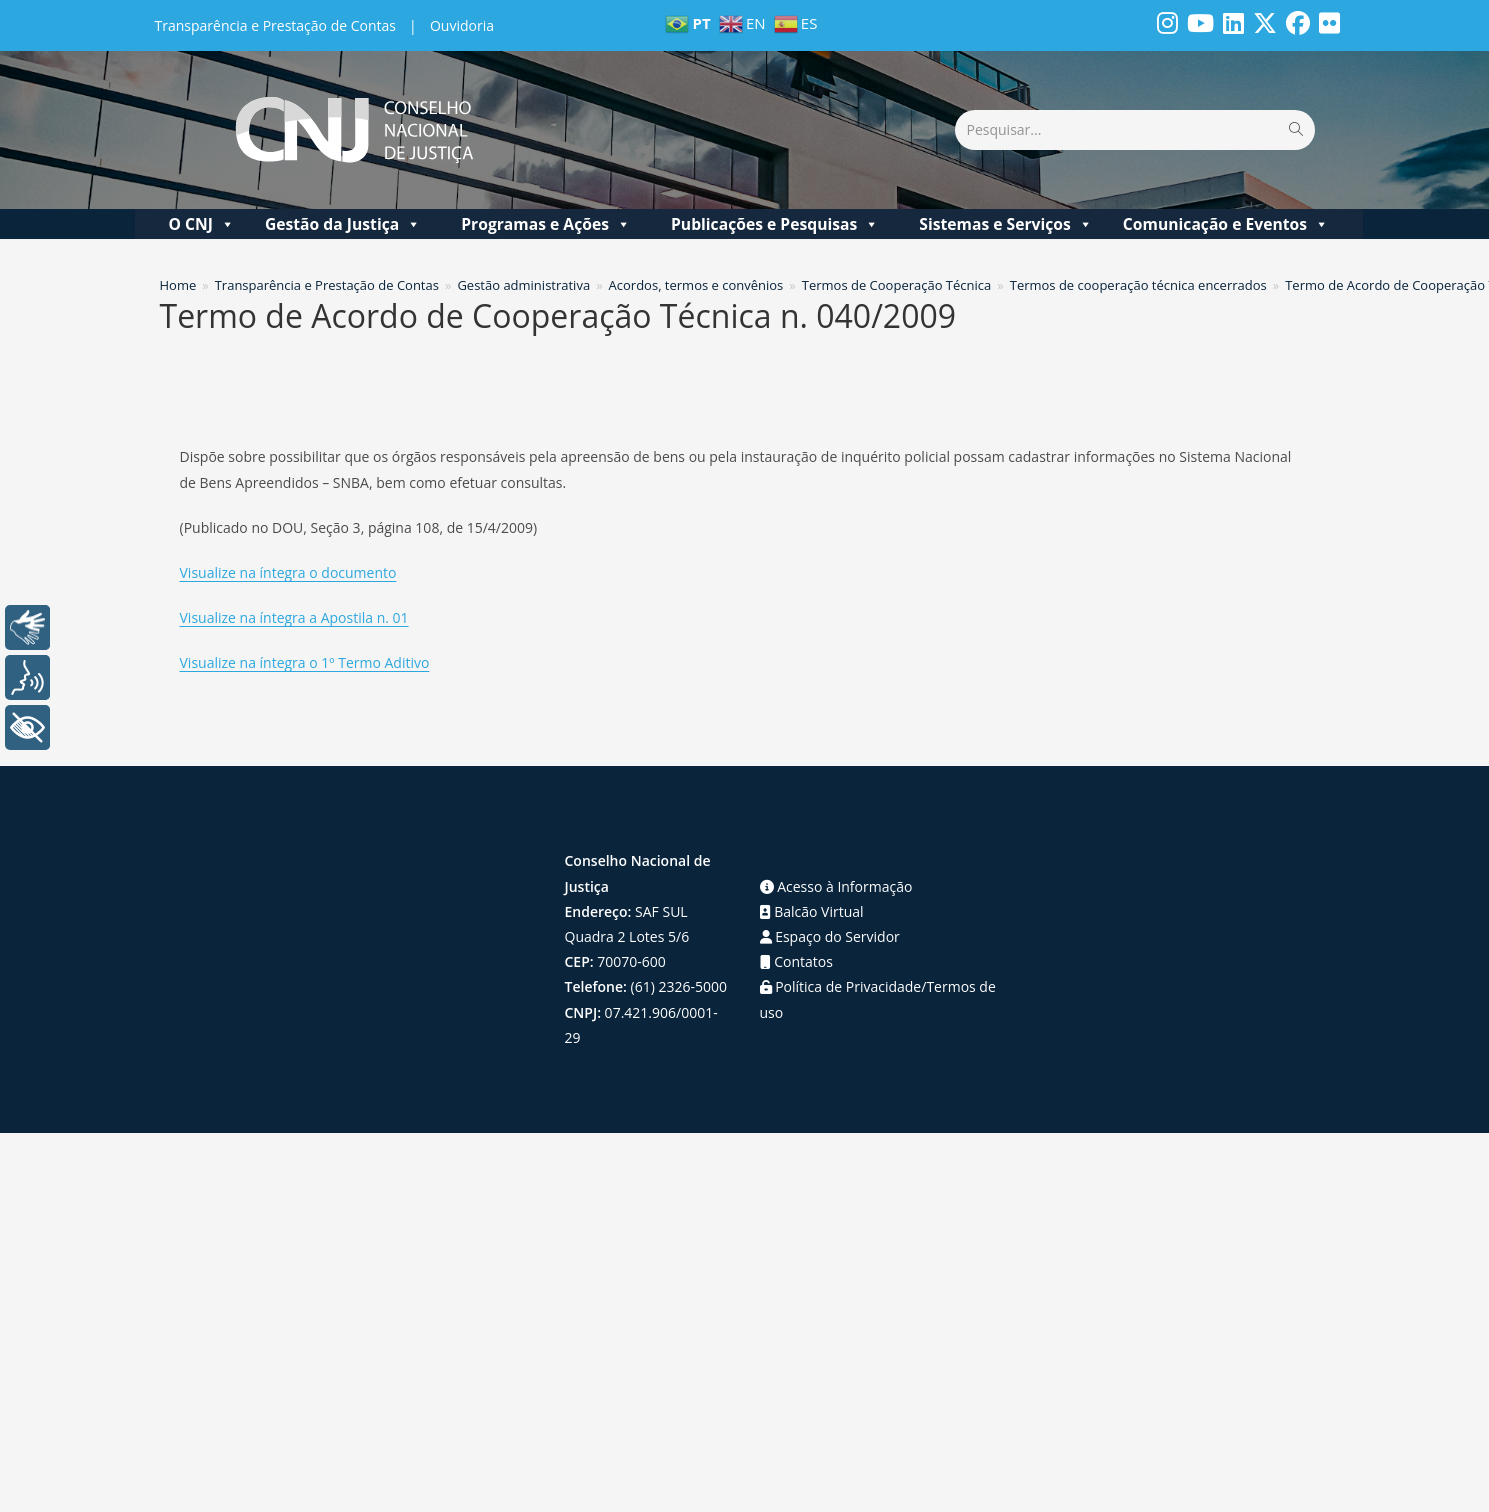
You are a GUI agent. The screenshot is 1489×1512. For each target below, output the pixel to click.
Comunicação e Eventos (1226, 224)
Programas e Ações (546, 224)
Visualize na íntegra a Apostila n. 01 (294, 617)
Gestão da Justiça (343, 224)
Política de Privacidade (841, 986)
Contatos (796, 961)
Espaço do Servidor (830, 936)
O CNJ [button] (201, 224)
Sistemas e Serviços (1006, 224)
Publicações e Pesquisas (775, 224)
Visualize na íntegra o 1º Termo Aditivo (305, 662)
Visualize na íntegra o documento (288, 572)
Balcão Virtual (812, 911)
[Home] (178, 285)
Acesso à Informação (836, 886)
